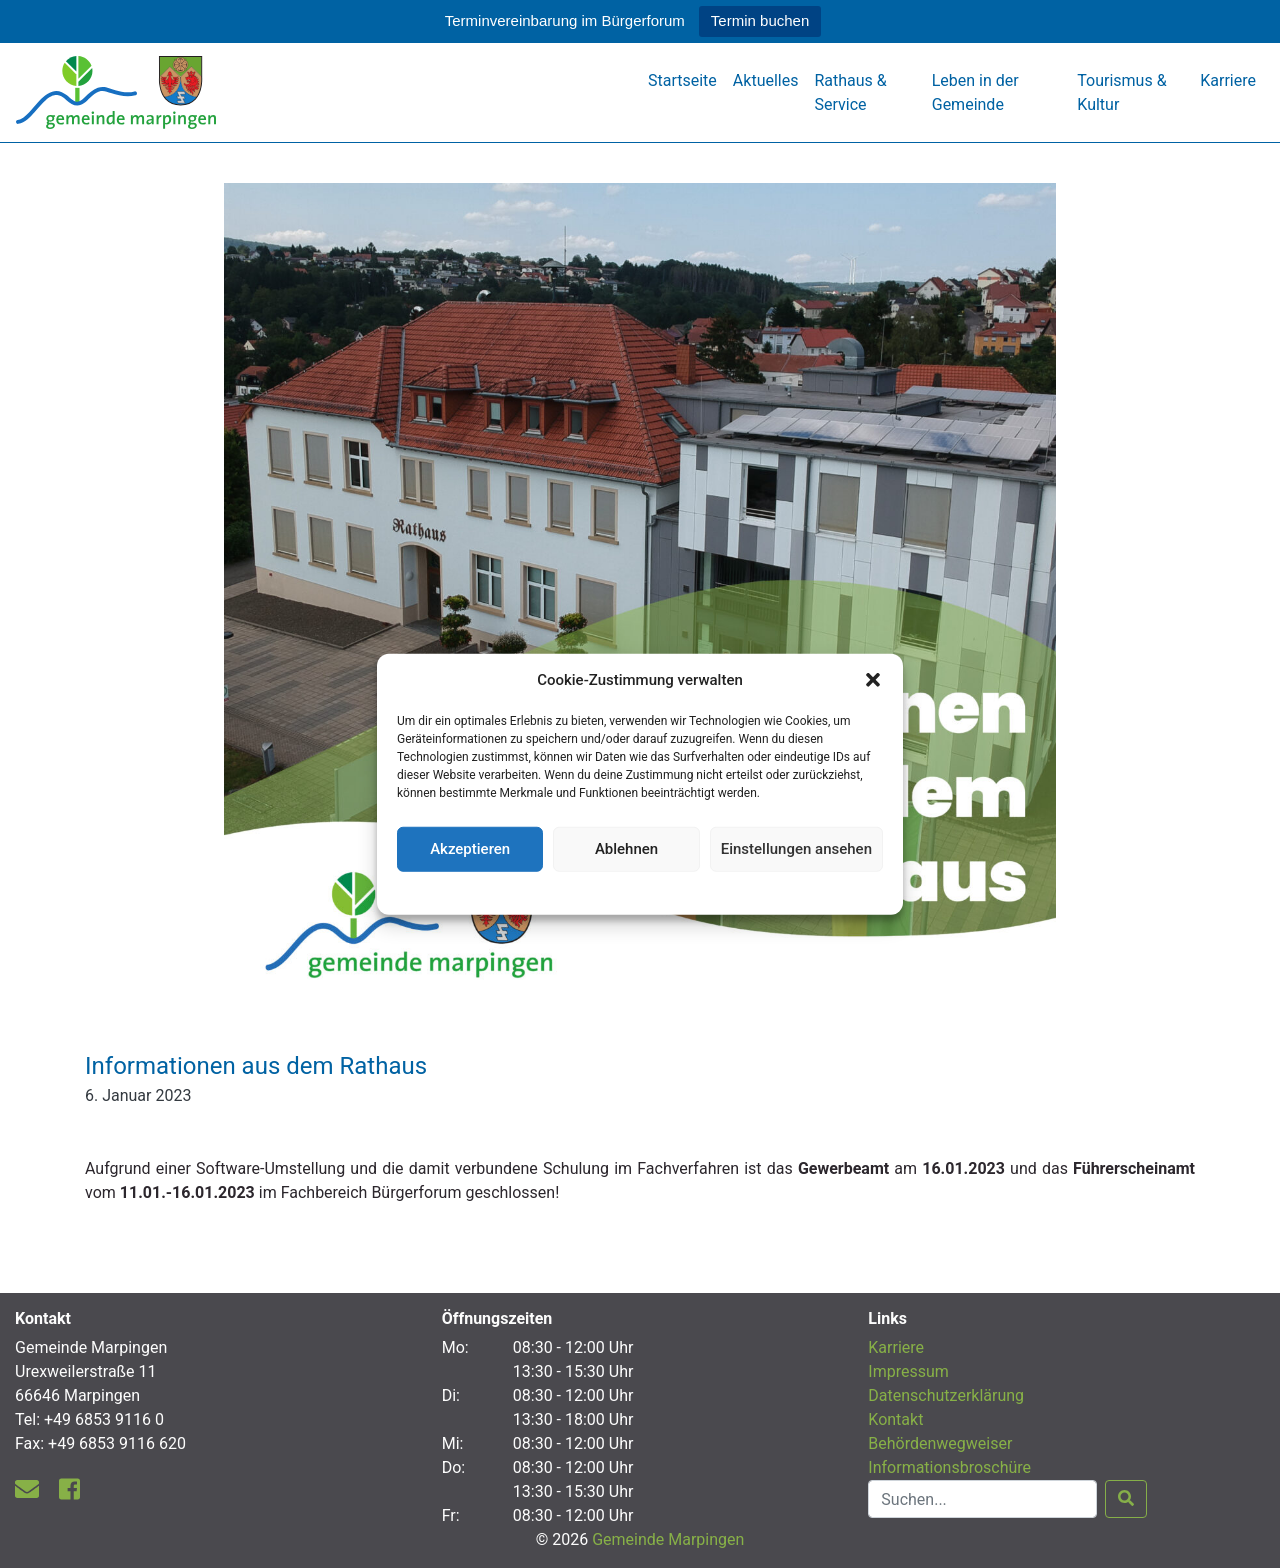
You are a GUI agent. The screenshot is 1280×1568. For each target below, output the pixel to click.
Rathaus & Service (850, 92)
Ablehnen (626, 849)
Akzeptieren (470, 849)
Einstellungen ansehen (796, 849)
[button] (873, 680)
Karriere (1228, 80)
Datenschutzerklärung (640, 890)
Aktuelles (766, 80)
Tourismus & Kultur (1121, 92)
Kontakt (895, 1419)
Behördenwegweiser (940, 1443)
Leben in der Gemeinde (975, 92)
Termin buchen (760, 20)
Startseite (682, 80)
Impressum (908, 1371)
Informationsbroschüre (949, 1467)
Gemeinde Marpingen (668, 1539)
